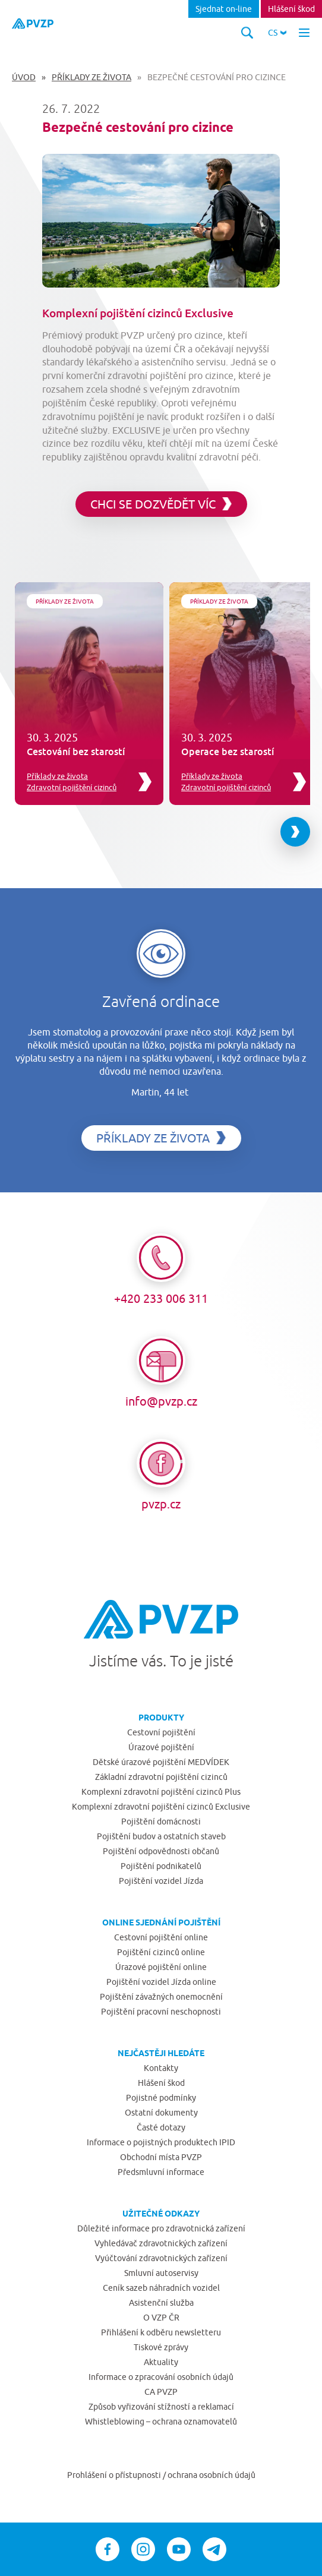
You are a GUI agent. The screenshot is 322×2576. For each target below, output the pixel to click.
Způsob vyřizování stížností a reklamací (161, 2406)
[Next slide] (295, 832)
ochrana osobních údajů (211, 2475)
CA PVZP (161, 2392)
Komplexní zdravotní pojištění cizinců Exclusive (161, 1806)
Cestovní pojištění (161, 1732)
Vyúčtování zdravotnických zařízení (161, 2258)
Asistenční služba (161, 2302)
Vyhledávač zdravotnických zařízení (161, 2243)
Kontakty (161, 2068)
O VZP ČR (161, 2317)
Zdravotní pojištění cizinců (71, 787)
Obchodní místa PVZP (161, 2157)
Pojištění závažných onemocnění (161, 1997)
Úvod (24, 77)
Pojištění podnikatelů (161, 1866)
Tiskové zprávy (161, 2347)
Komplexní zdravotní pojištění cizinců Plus (161, 1792)
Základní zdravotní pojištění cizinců (161, 1777)
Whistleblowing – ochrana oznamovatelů (161, 2421)
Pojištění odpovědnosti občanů (161, 1851)
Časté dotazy (161, 2127)
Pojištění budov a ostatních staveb (161, 1836)
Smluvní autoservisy (161, 2273)
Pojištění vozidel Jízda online (161, 1982)
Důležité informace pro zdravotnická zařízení (161, 2228)
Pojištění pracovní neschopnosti (161, 2011)
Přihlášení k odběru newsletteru (161, 2332)
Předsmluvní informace (161, 2172)
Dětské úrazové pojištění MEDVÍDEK (161, 1762)
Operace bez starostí (227, 751)
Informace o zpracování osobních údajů (161, 2377)
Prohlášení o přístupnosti (115, 2475)
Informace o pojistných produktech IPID (161, 2142)
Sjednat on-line (223, 9)
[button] (277, 33)
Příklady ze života (91, 77)
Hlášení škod (291, 9)
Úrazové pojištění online (161, 1967)
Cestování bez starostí (76, 751)
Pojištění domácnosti (161, 1821)
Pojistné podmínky (161, 2098)
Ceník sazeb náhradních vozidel (161, 2288)
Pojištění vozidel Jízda (161, 1881)
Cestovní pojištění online (161, 1937)
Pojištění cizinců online (161, 1952)
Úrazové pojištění (161, 1747)
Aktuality (161, 2362)
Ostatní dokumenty (161, 2112)
